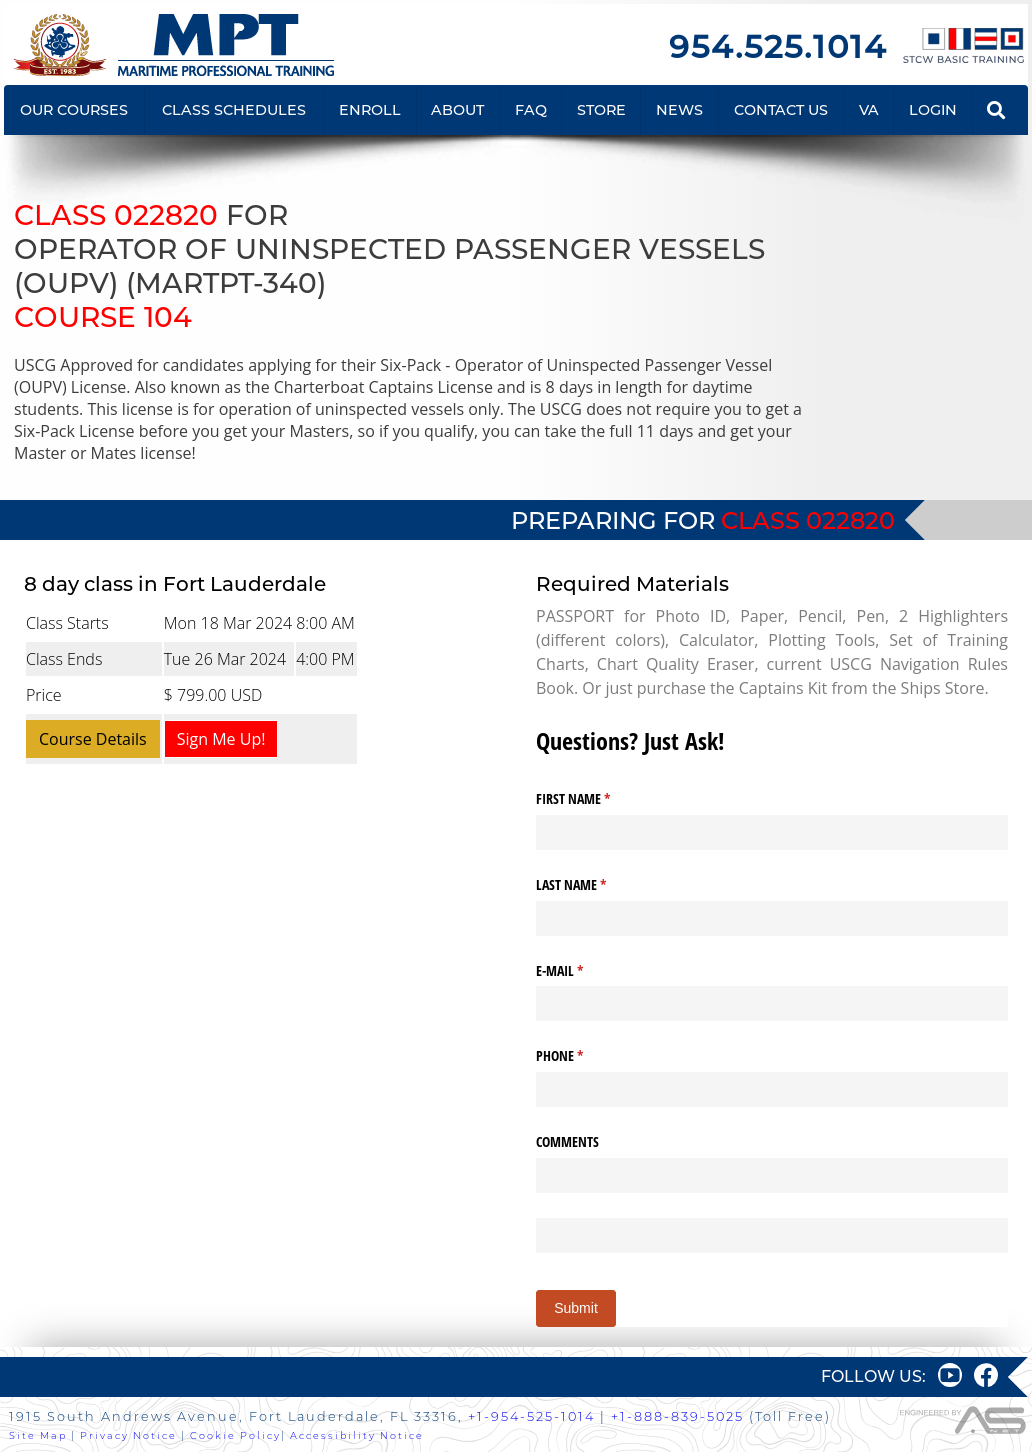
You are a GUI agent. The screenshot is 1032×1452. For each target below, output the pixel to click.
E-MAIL (583, 971)
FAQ (531, 110)
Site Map (38, 1435)
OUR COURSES (74, 110)
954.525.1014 (778, 46)
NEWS (679, 110)
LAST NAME (594, 885)
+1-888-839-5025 (677, 1416)
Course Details (93, 739)
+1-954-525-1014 (531, 1416)
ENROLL (370, 110)
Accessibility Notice (357, 1435)
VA (869, 110)
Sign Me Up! (221, 739)
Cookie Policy (235, 1435)
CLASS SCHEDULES (234, 110)
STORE (601, 110)
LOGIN (933, 110)
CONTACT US (781, 110)
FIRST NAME (596, 799)
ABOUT (457, 110)
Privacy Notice (128, 1435)
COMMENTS (567, 1141)
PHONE (583, 1056)
